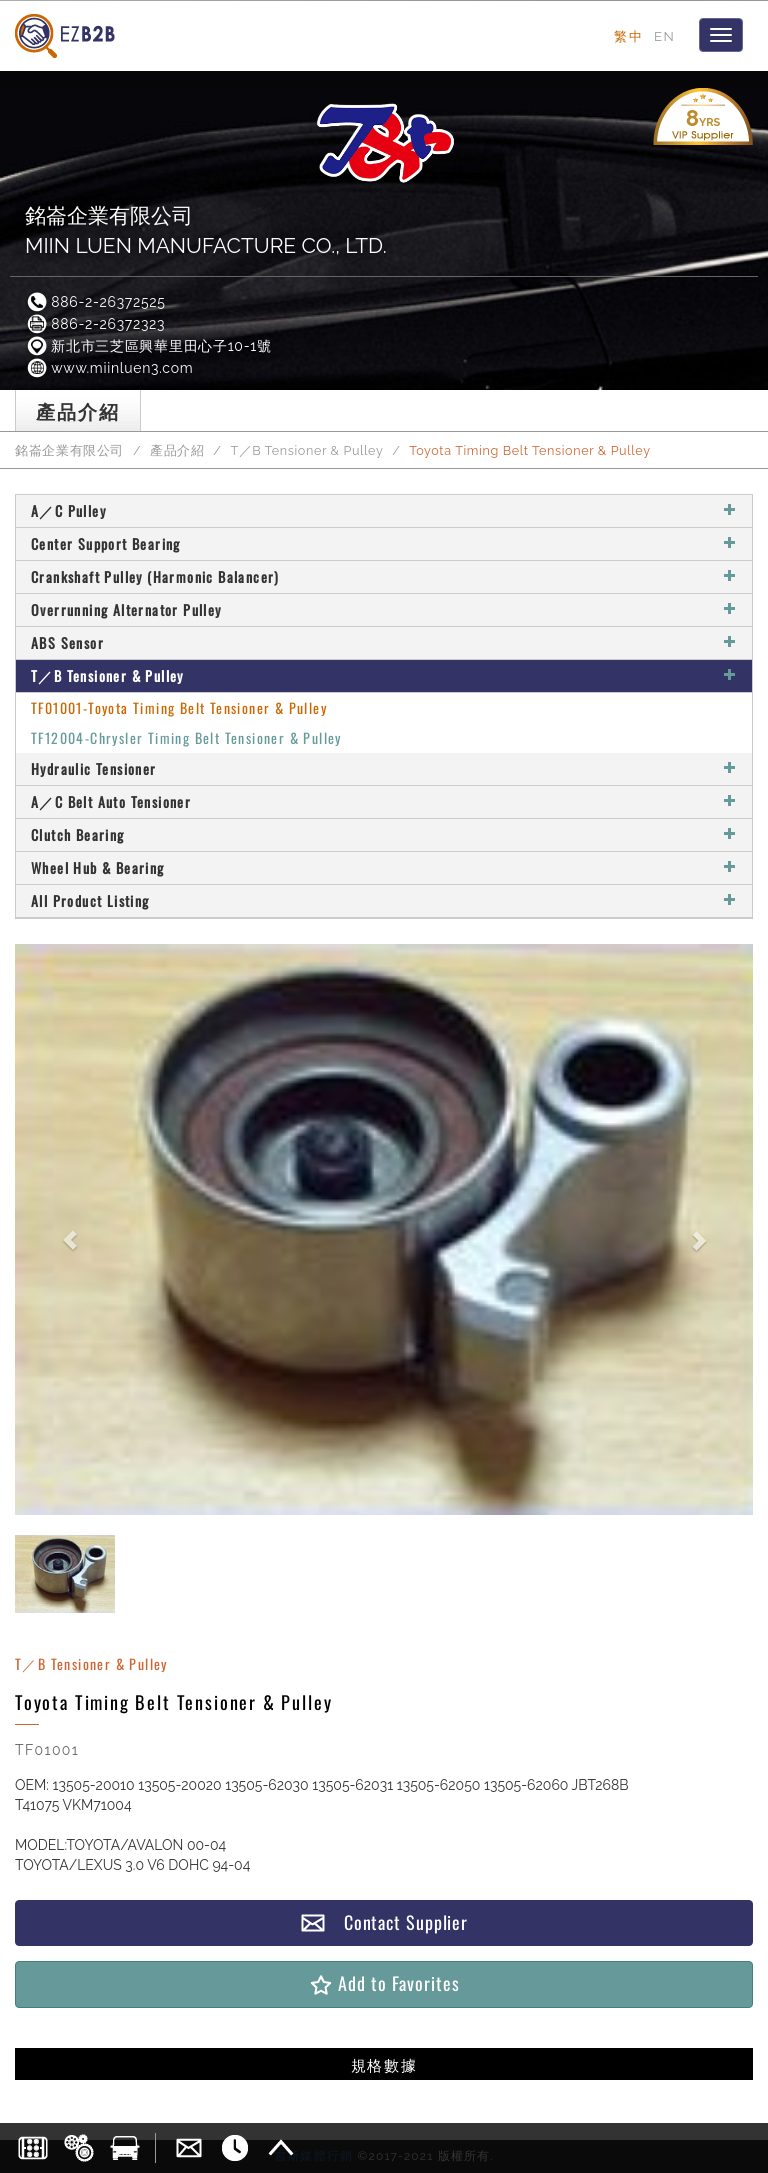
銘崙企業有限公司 (69, 450)
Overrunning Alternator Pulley (384, 609)
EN (664, 36)
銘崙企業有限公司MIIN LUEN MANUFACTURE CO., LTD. (206, 230)
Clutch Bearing (384, 834)
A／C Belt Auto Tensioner (384, 801)
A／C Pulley (384, 510)
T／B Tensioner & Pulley (306, 450)
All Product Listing (384, 900)
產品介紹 (177, 450)
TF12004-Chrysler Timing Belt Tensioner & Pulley (186, 737)
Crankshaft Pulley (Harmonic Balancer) (384, 576)
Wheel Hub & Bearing (384, 867)
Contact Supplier (384, 1922)
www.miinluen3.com (109, 368)
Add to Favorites (383, 1983)
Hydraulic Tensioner (384, 768)
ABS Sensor (384, 642)
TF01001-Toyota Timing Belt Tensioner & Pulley (179, 707)
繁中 (628, 36)
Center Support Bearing (384, 543)
